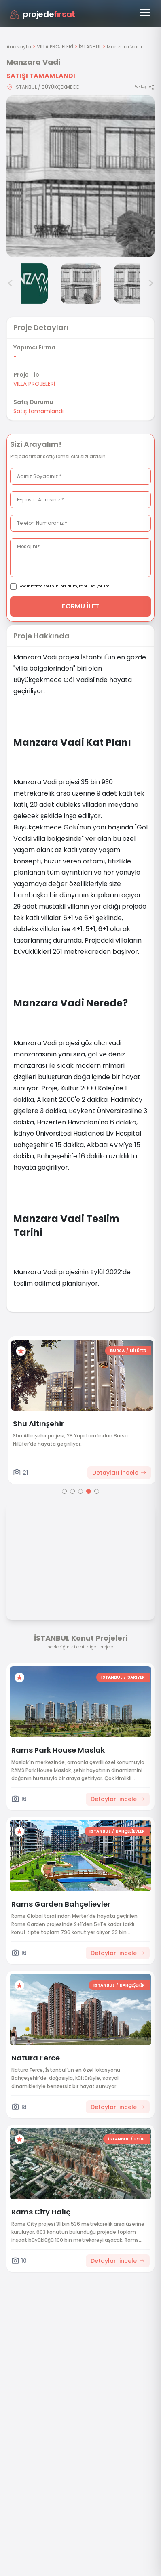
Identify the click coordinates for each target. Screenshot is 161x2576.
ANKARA (66, 1351)
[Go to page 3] (80, 1491)
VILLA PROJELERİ (55, 46)
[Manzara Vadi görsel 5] (81, 283)
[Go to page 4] (88, 1491)
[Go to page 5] (96, 1491)
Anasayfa (18, 46)
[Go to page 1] (64, 1491)
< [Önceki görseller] (10, 284)
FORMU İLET (81, 606)
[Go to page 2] (72, 1491)
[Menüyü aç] (145, 12)
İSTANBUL (90, 46)
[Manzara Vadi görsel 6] (134, 283)
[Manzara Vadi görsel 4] (27, 283)
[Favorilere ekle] (126, 1351)
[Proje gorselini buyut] (80, 176)
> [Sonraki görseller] (151, 284)
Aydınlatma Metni (37, 586)
